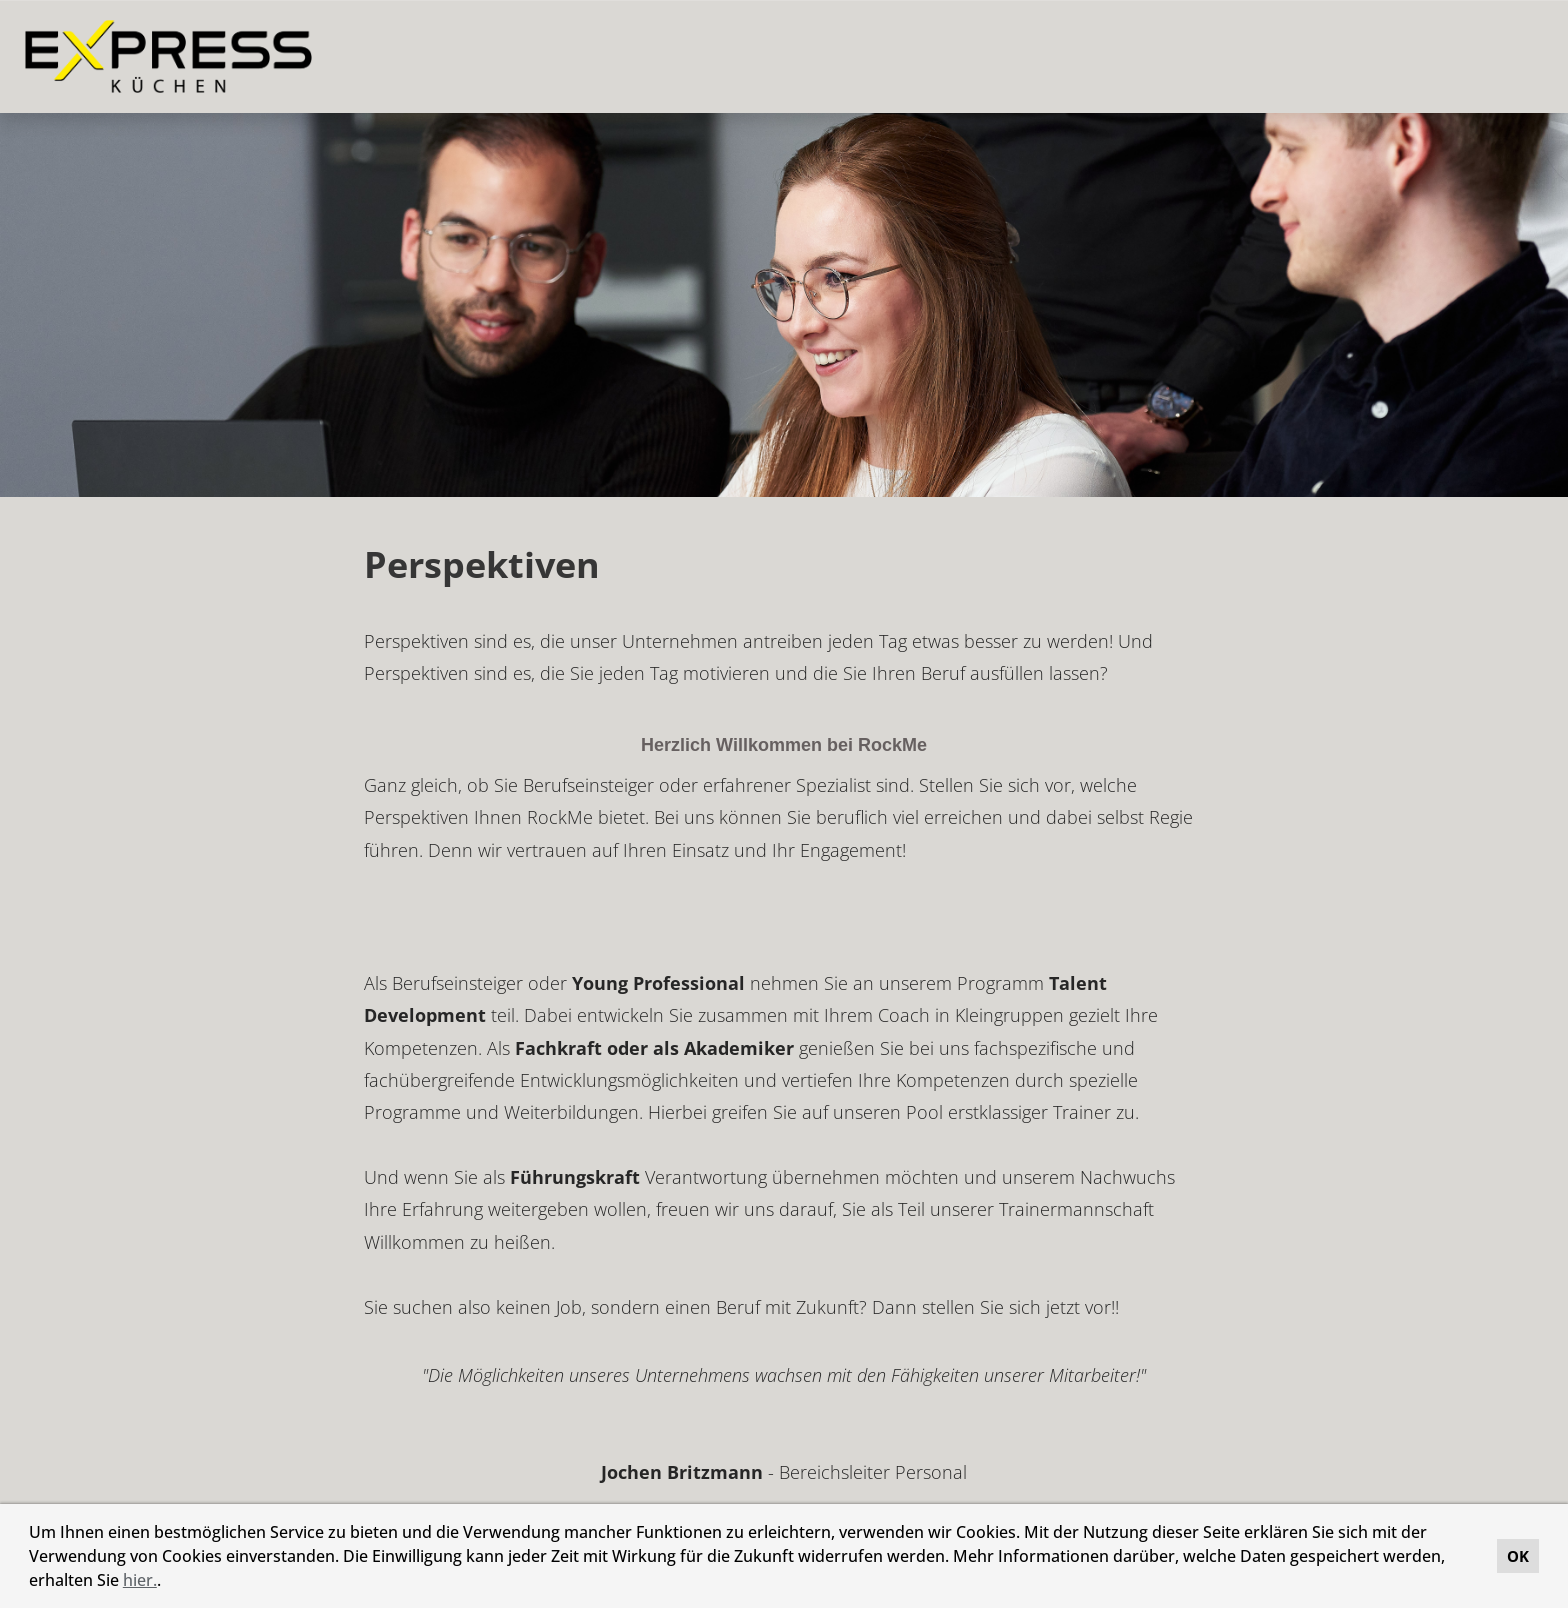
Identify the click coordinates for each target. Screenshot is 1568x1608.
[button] (168, 1583)
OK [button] (1518, 1556)
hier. (140, 1580)
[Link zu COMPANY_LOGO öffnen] (168, 56)
